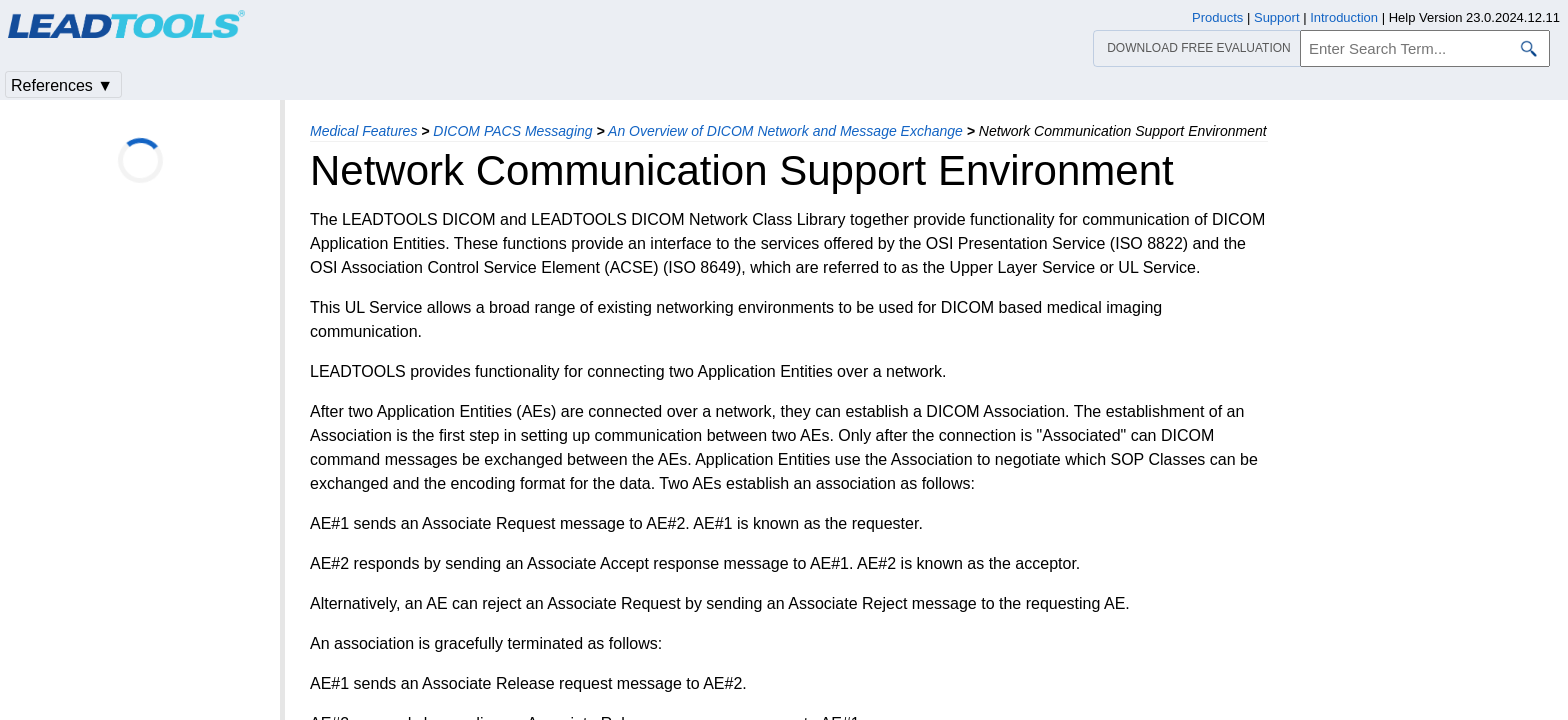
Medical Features (363, 131)
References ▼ (62, 85)
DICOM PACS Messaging (512, 131)
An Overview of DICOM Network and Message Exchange (785, 131)
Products (1217, 17)
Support (1277, 17)
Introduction (1344, 17)
